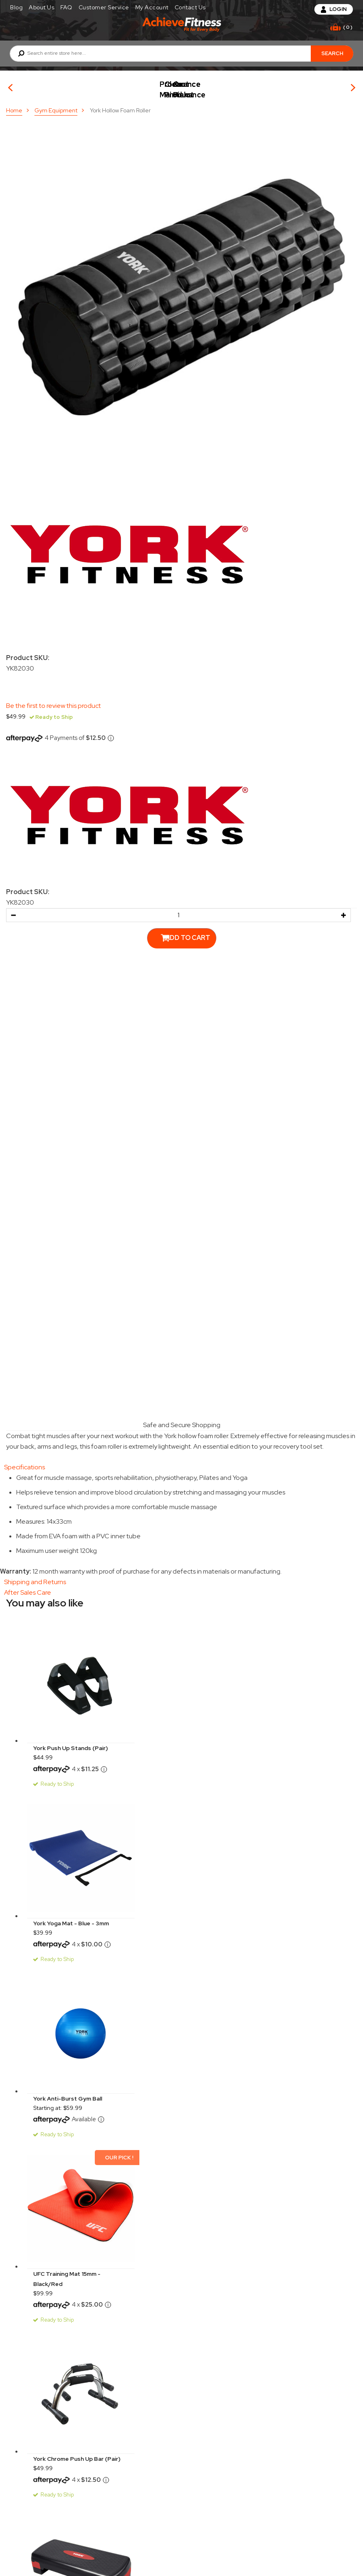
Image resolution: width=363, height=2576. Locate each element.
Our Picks (56, 84)
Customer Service (104, 7)
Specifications (24, 1461)
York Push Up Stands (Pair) (70, 1742)
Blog (16, 7)
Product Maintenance (173, 84)
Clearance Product (290, 84)
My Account (152, 7)
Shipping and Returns (35, 1576)
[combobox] (181, 53)
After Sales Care (27, 1586)
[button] (13, 909)
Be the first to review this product (53, 699)
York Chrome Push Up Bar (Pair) (76, 2452)
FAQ (66, 7)
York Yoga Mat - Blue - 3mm (71, 1917)
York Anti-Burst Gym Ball (67, 2092)
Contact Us (190, 7)
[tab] (181, 1461)
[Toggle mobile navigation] (14, 27)
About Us (41, 7)
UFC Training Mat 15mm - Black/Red (66, 2272)
